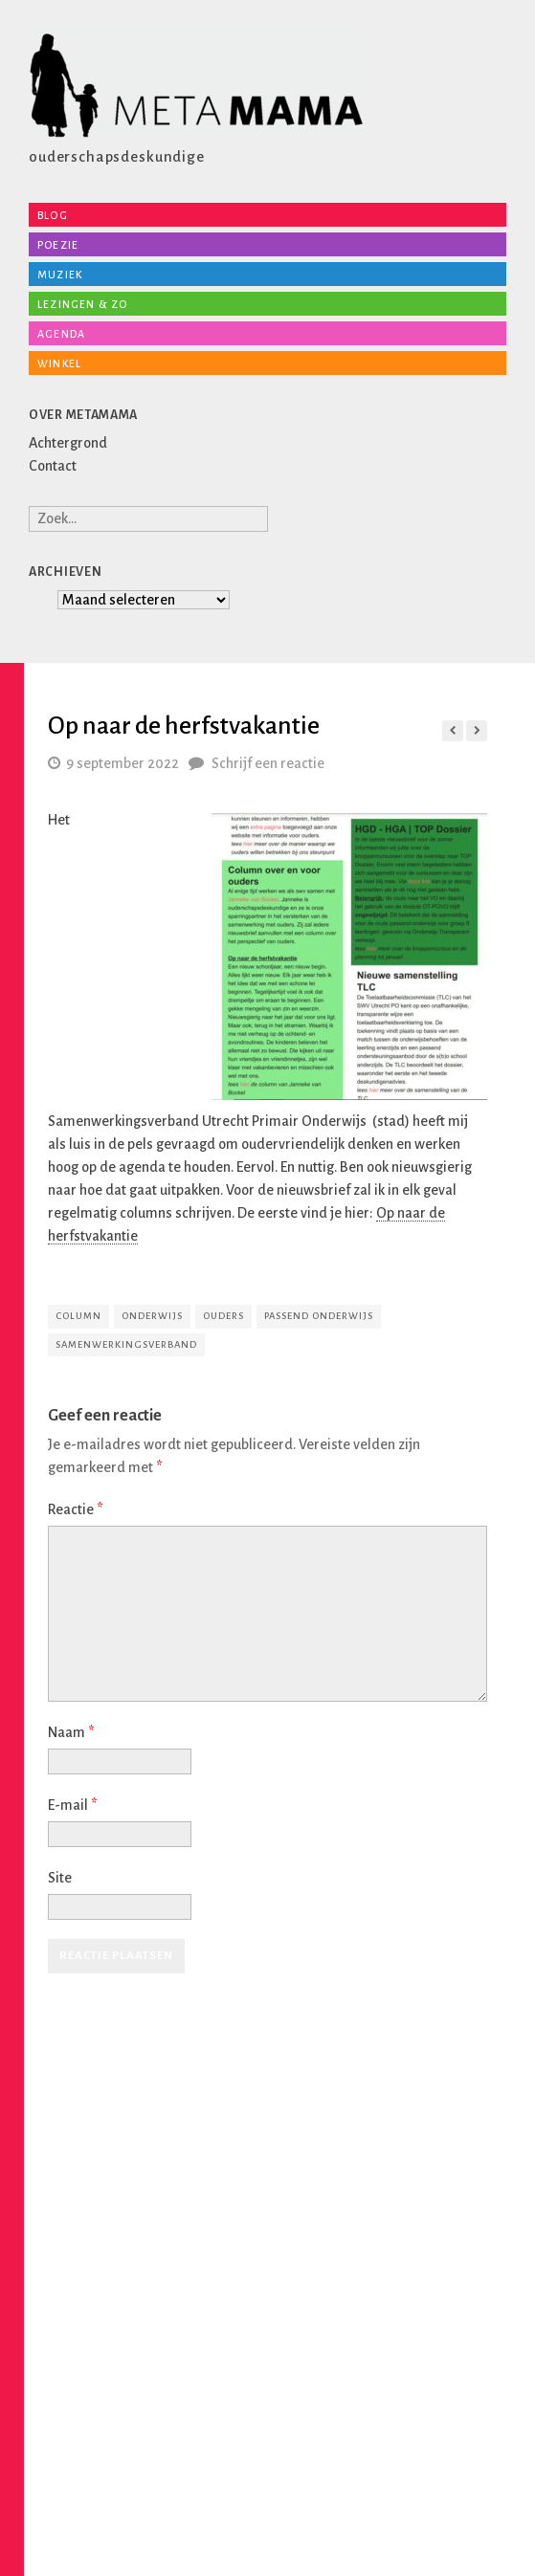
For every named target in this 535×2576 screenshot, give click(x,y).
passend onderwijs (318, 1315)
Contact (53, 465)
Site (60, 1877)
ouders (223, 1315)
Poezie (57, 245)
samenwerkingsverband (126, 1344)
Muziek (59, 274)
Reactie (75, 1509)
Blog (52, 215)
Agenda (61, 334)
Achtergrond (68, 443)
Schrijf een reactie (268, 763)
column (78, 1315)
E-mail (72, 1805)
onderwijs (152, 1315)
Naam (71, 1732)
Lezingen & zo (82, 304)
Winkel (59, 363)
